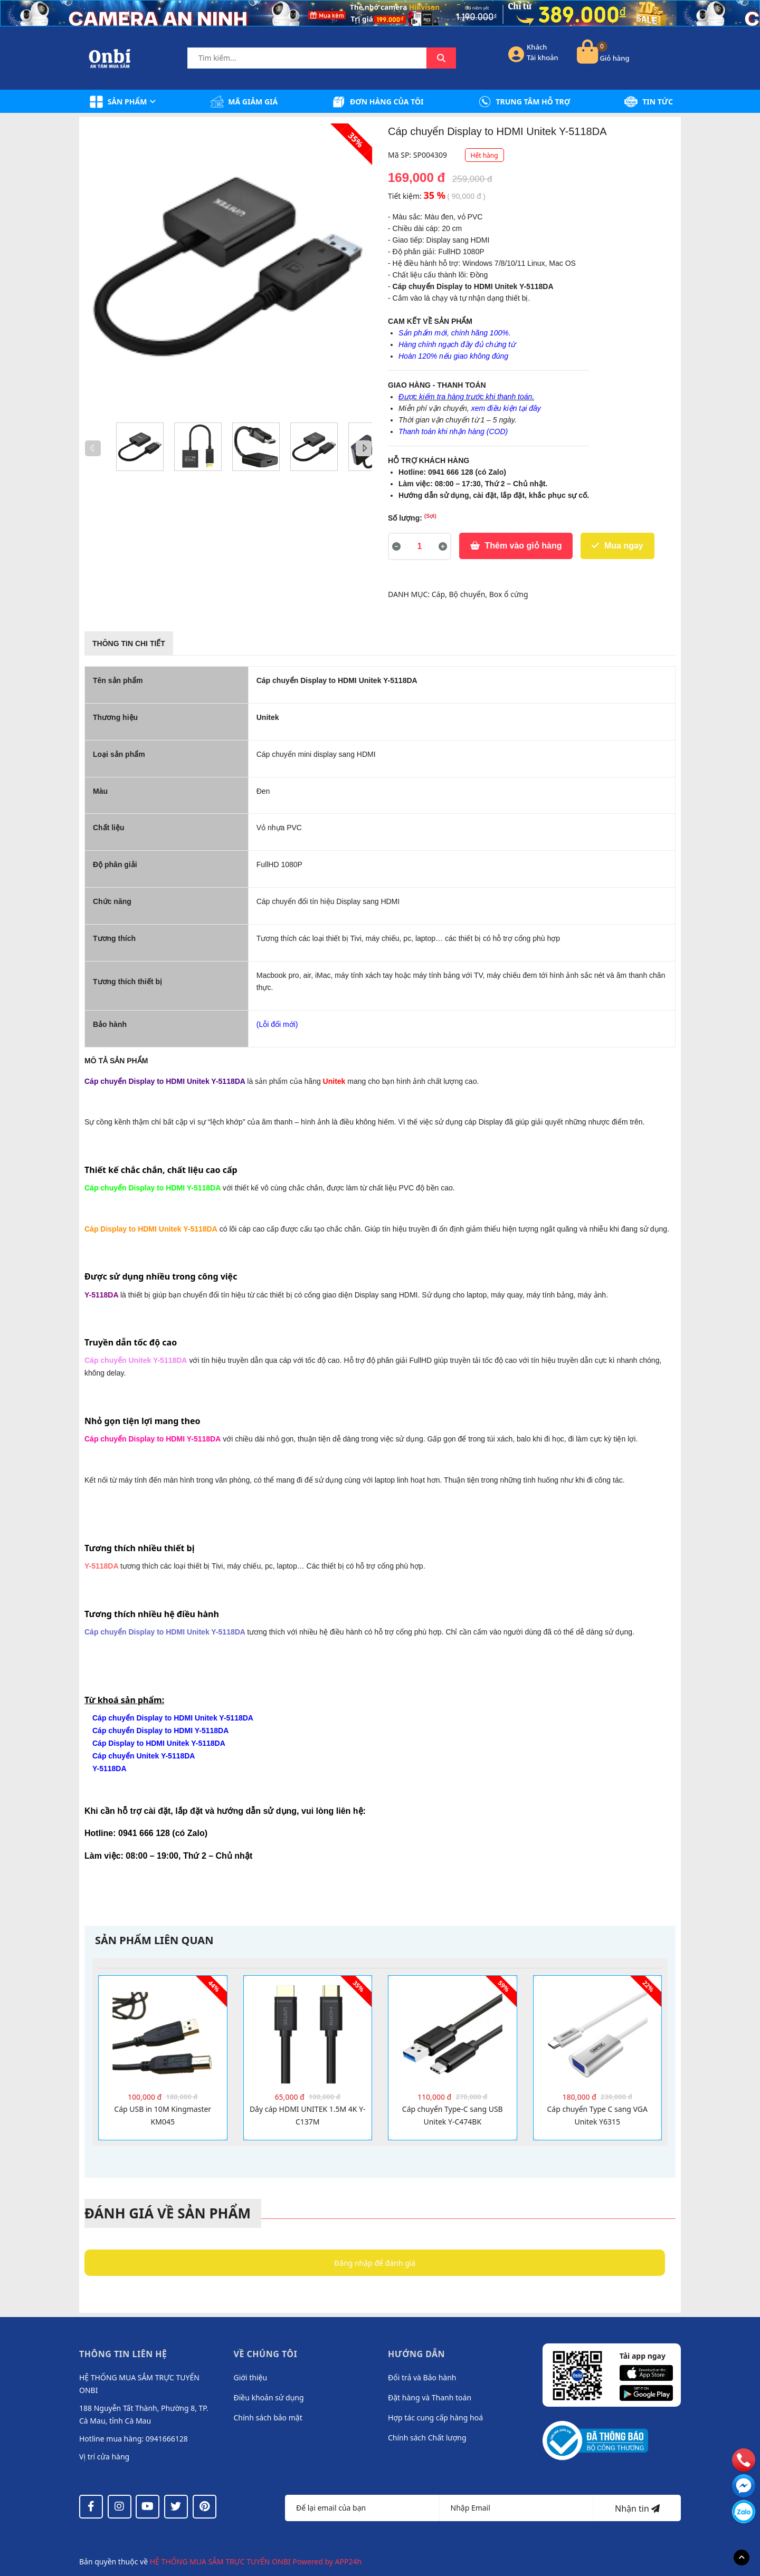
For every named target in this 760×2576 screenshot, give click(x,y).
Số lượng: (412, 517)
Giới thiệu (251, 2377)
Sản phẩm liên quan (154, 1940)
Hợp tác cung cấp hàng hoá (435, 2417)
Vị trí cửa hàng (104, 2457)
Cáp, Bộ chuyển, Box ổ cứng (480, 594)
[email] (743, 2485)
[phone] (743, 2459)
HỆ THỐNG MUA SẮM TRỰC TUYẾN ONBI (221, 2561)
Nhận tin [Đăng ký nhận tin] (637, 2508)
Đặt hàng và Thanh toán (429, 2397)
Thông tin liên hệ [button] (123, 2354)
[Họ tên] (362, 2508)
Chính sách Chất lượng (427, 2438)
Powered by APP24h (327, 2561)
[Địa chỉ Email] (517, 2508)
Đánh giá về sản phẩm (167, 2213)
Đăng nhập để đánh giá (374, 2263)
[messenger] (743, 2511)
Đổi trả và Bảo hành (422, 2377)
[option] (140, 446)
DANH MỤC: (410, 594)
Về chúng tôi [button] (266, 2354)
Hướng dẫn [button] (416, 2354)
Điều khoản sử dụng (269, 2397)
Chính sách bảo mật (268, 2417)
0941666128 (167, 2439)
